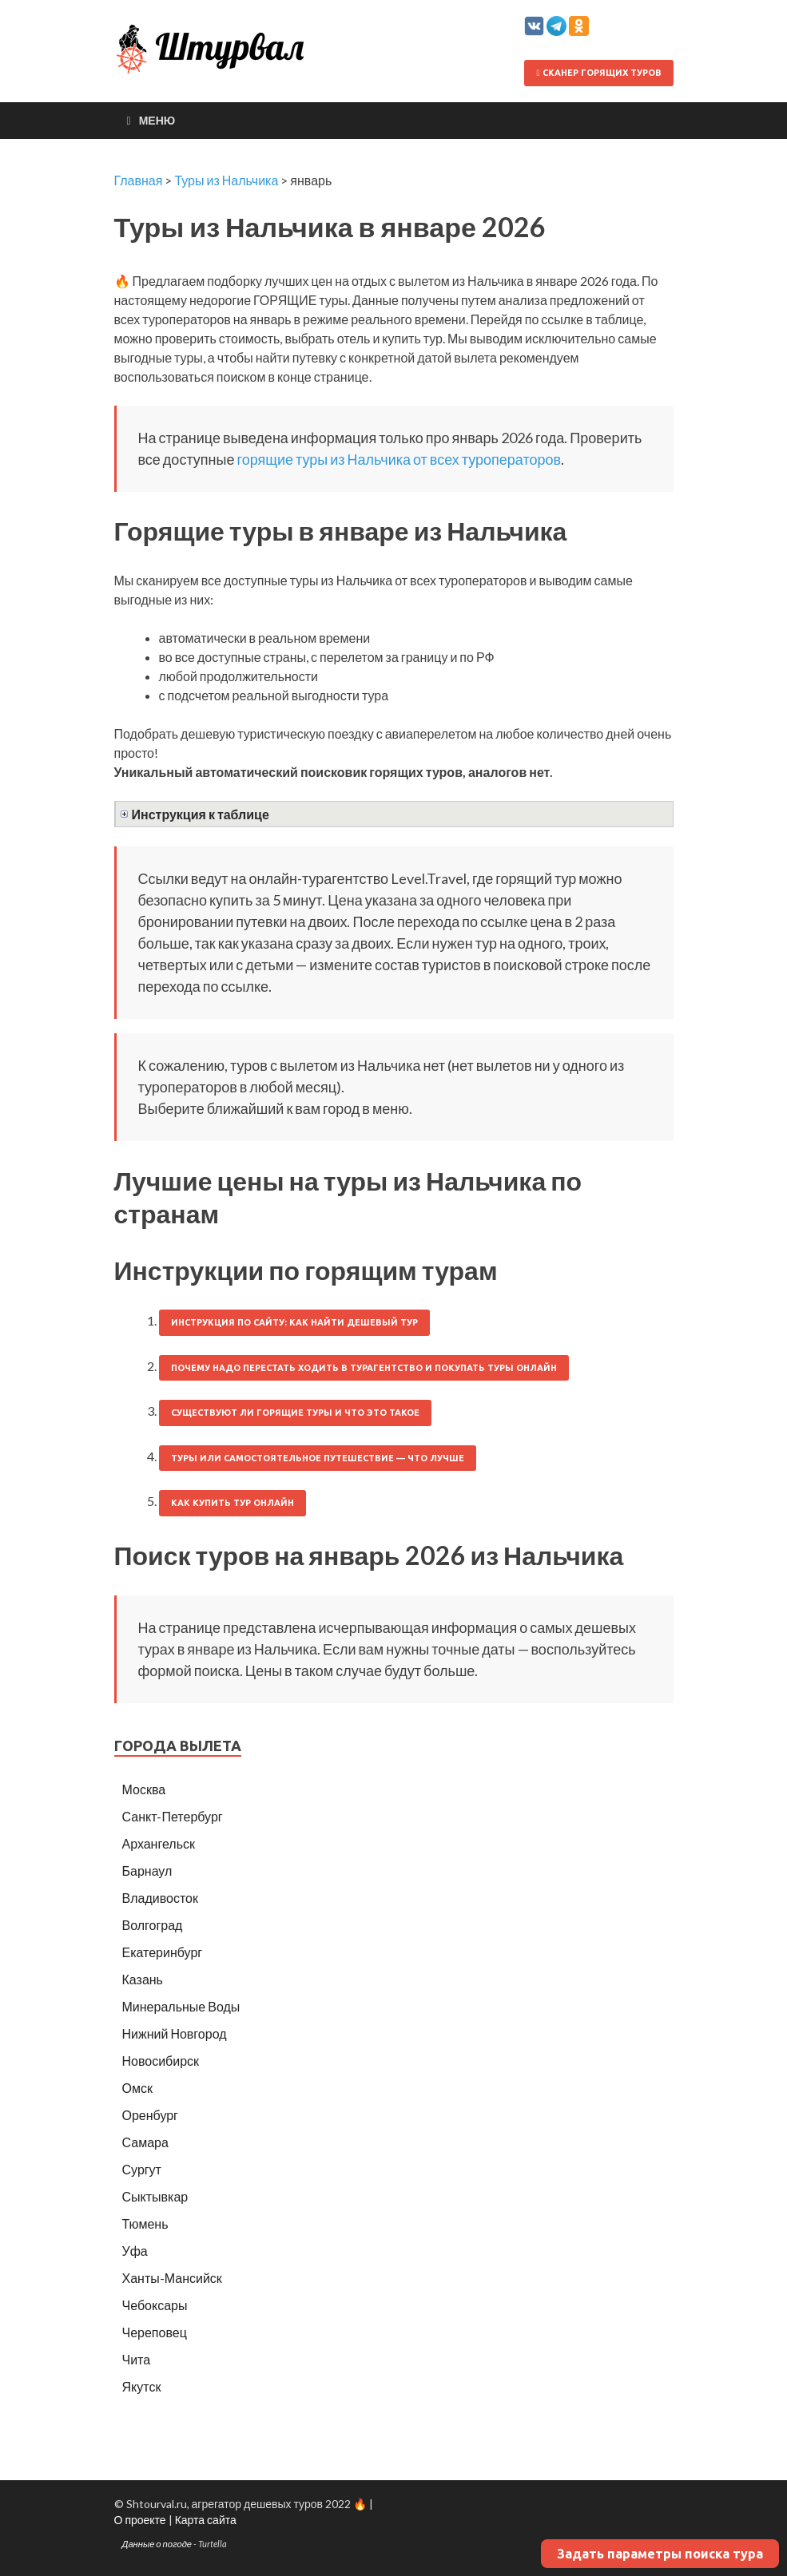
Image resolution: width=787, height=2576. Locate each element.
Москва (144, 1789)
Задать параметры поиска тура (660, 2553)
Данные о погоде (157, 2543)
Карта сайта (205, 2519)
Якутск (141, 2386)
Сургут (141, 2169)
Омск (137, 2087)
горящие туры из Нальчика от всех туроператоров (398, 459)
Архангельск (158, 1843)
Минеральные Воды (181, 2006)
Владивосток (160, 1897)
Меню (157, 120)
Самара (145, 2142)
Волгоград (152, 1924)
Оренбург (150, 2114)
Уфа (135, 2250)
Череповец (154, 2332)
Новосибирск (161, 2060)
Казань (142, 1979)
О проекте (140, 2519)
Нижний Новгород (174, 2033)
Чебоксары (155, 2304)
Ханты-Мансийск (172, 2277)
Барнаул (147, 1870)
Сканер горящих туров (598, 72)
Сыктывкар (155, 2196)
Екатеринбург (162, 1952)
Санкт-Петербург (172, 1816)
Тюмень (145, 2223)
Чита (136, 2359)
